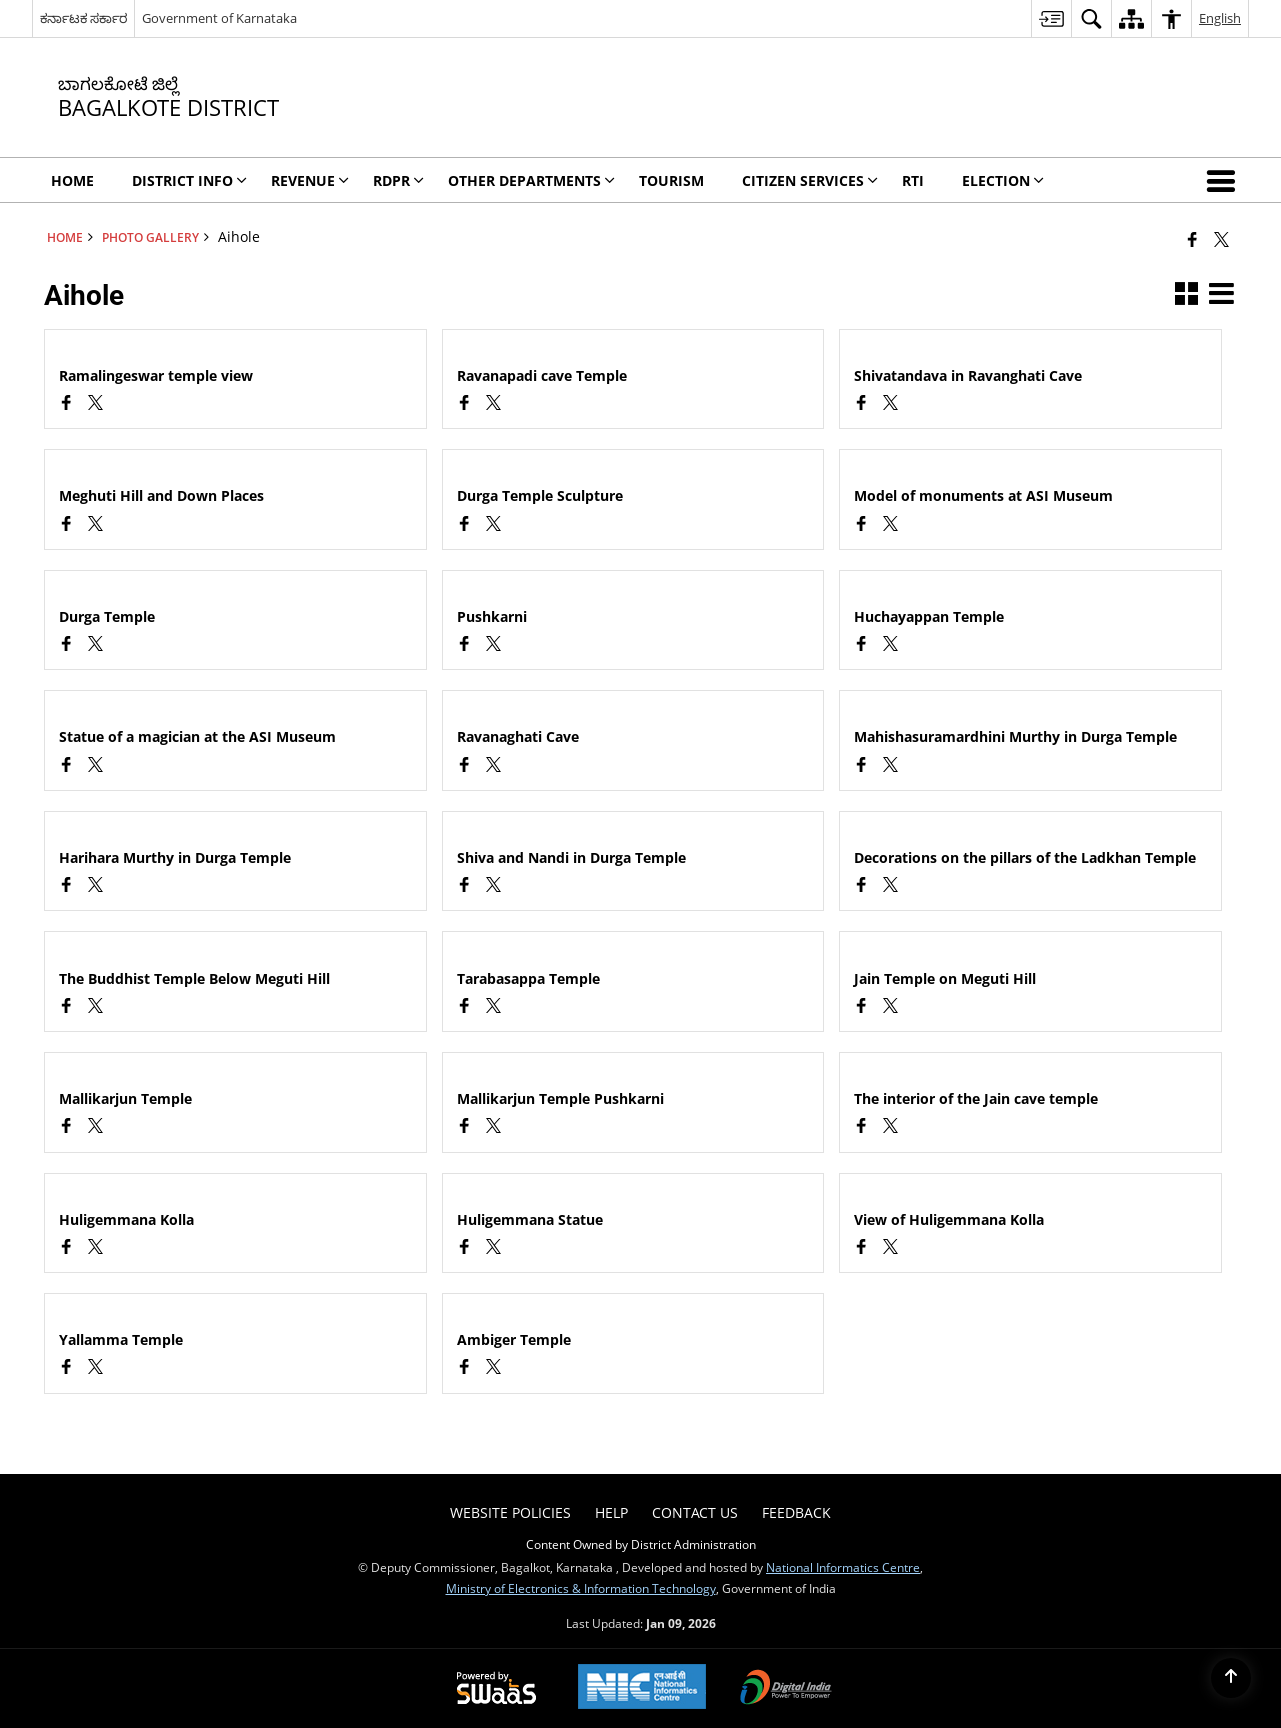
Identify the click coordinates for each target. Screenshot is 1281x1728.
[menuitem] (1051, 18)
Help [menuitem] (611, 1512)
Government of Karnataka (219, 18)
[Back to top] (1231, 1678)
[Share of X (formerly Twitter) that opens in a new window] (1221, 239)
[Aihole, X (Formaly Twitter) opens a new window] (95, 404)
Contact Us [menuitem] (695, 1512)
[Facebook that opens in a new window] (1192, 239)
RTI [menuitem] (913, 180)
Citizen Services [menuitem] (810, 180)
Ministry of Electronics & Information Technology (581, 1588)
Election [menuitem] (1003, 180)
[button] (1225, 180)
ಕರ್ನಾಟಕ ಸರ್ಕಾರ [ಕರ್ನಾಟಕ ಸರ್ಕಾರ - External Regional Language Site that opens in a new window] (83, 18)
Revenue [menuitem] (310, 180)
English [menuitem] (1220, 18)
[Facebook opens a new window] (66, 404)
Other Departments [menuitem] (531, 180)
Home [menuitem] (72, 180)
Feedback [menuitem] (796, 1512)
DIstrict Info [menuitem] (189, 180)
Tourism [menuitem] (671, 180)
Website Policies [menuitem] (510, 1512)
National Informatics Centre (843, 1567)
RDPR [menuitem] (398, 180)
